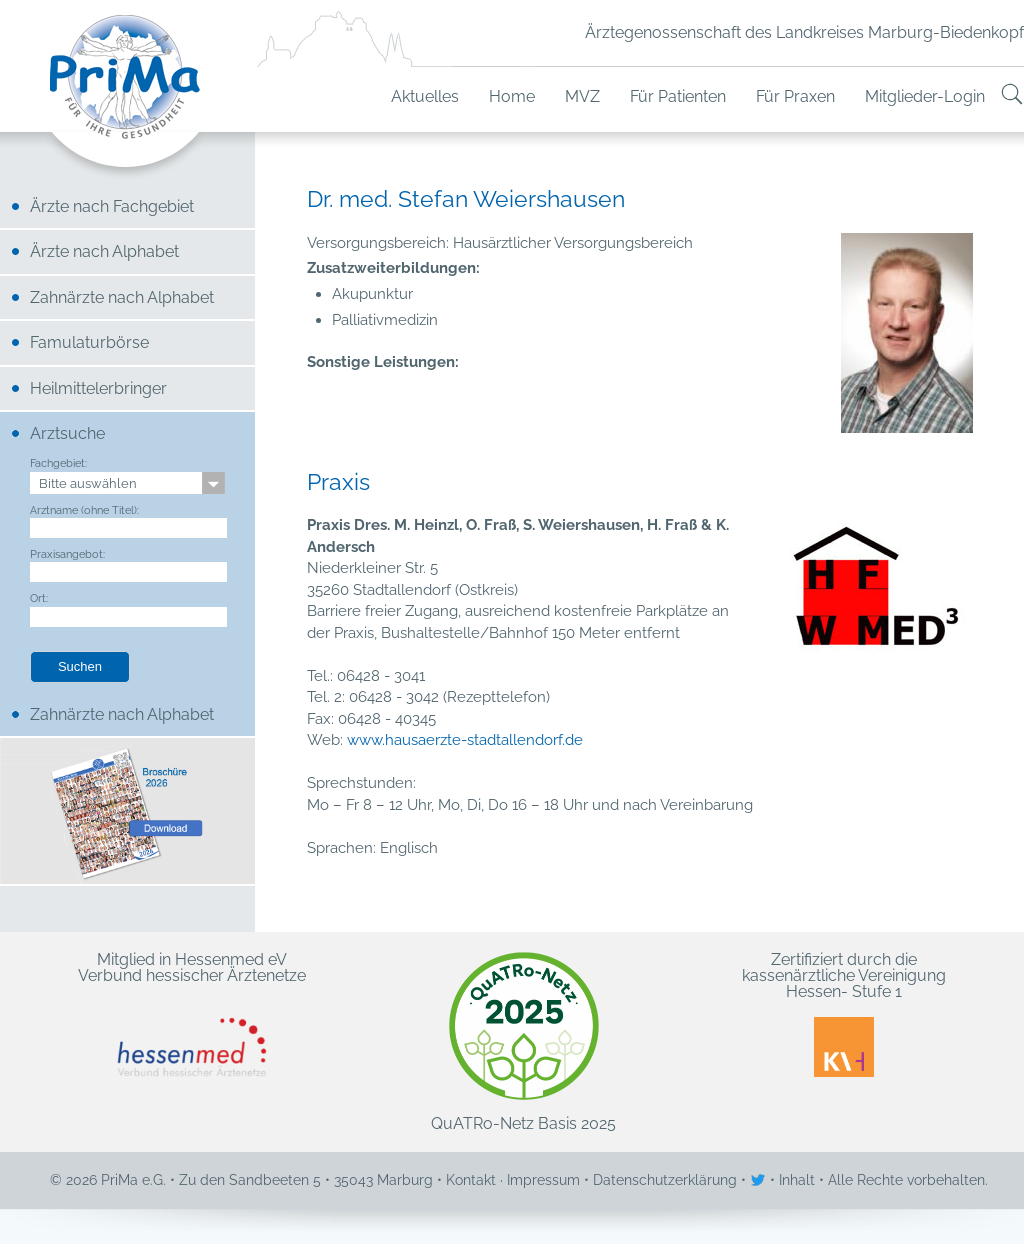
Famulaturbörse (89, 342)
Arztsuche (67, 433)
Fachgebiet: (58, 463)
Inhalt (797, 1180)
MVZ (582, 96)
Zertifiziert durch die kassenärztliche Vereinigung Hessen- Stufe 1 (844, 1014)
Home (512, 96)
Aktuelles (425, 96)
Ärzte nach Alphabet (104, 251)
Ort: (39, 598)
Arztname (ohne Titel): (84, 510)
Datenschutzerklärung (665, 1180)
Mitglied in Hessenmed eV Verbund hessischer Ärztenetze (192, 1014)
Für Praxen (795, 96)
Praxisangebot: (67, 554)
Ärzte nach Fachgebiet (112, 206)
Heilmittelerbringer (98, 388)
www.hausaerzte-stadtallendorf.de (465, 740)
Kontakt (471, 1180)
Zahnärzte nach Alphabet (122, 297)
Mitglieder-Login (925, 96)
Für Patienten (678, 96)
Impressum (543, 1180)
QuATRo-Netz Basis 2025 (523, 1042)
